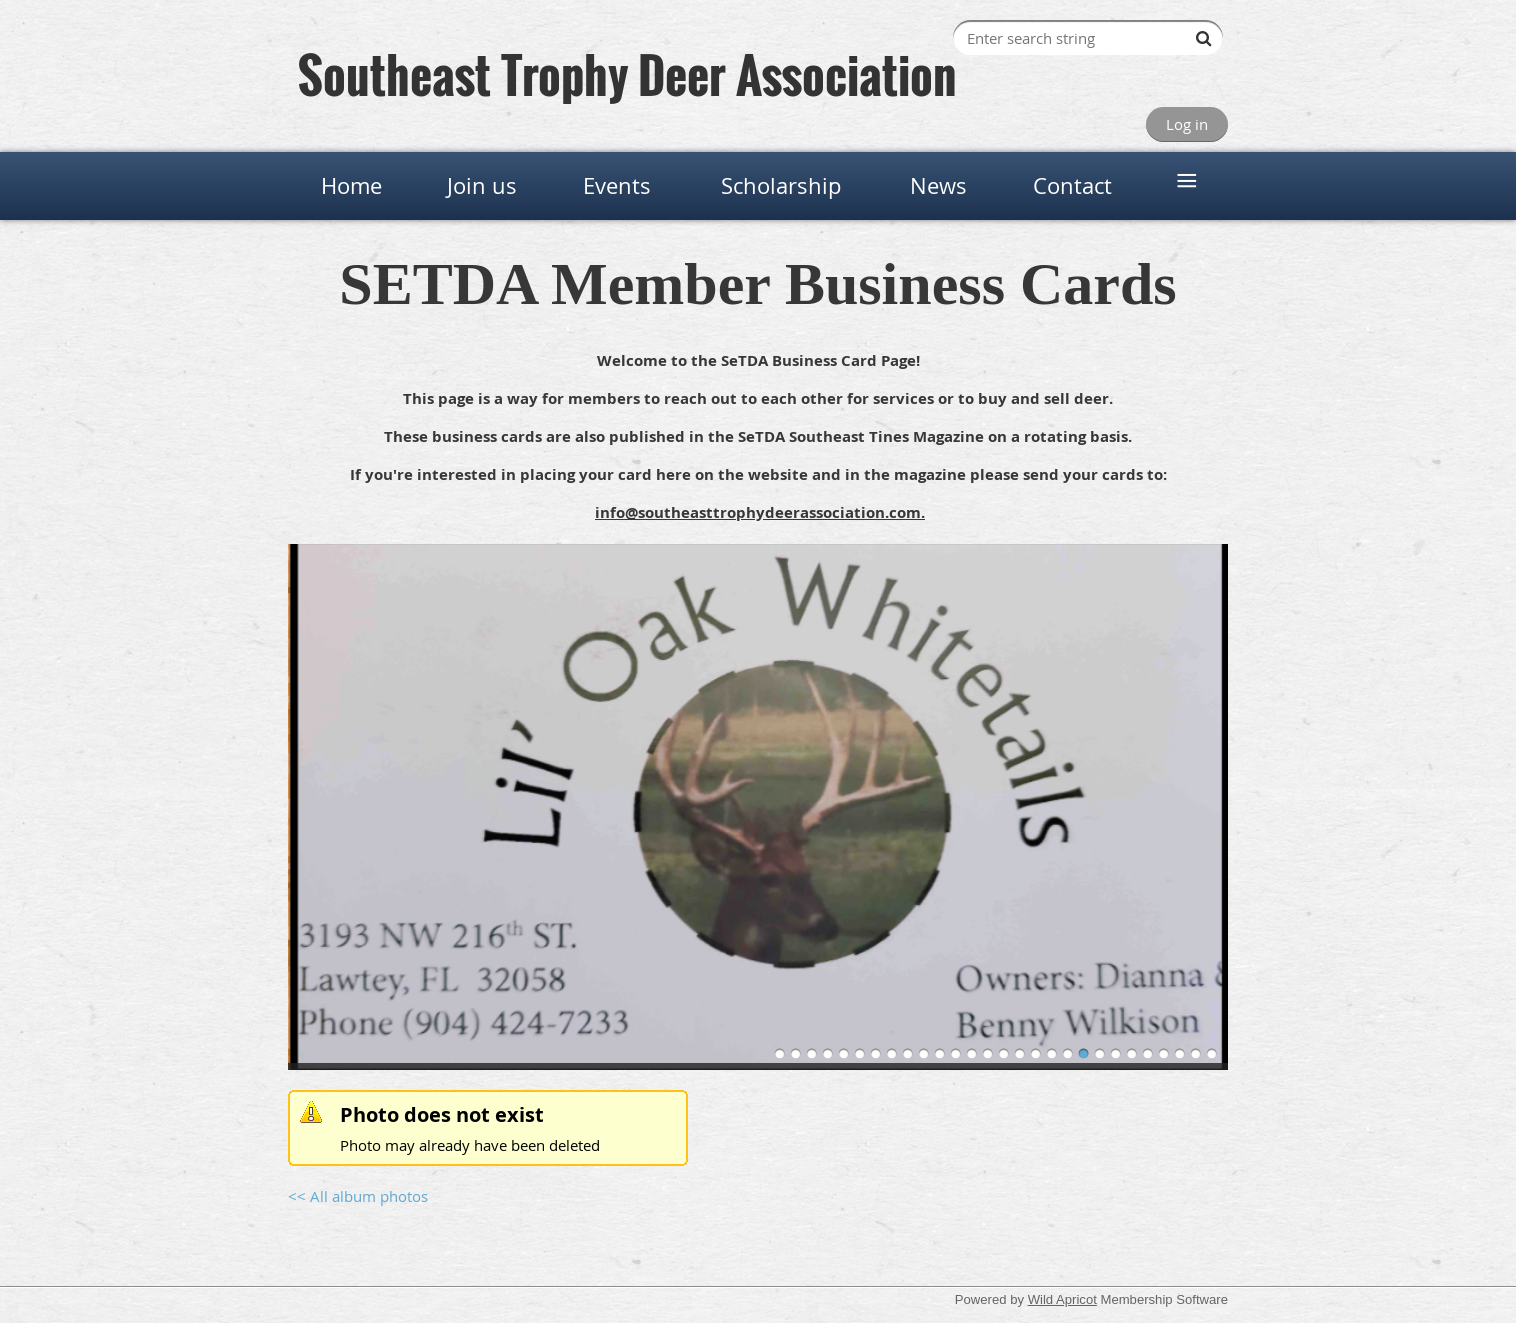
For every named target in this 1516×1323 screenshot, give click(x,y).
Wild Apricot (1062, 1299)
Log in (1187, 124)
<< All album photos (358, 1196)
